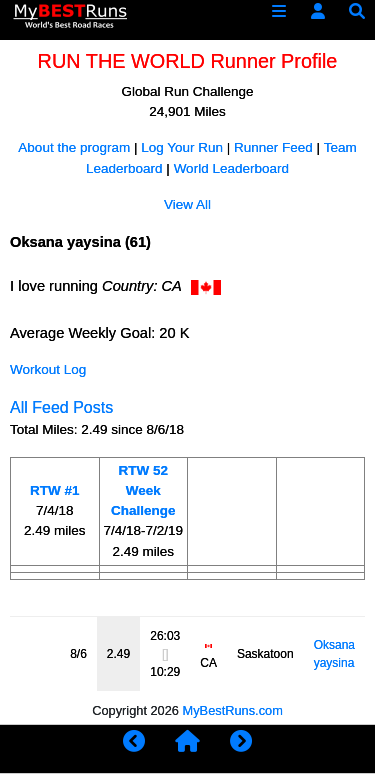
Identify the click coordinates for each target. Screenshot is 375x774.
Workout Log (48, 369)
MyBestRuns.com (233, 710)
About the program (74, 147)
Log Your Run (182, 147)
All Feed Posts (61, 407)
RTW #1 (55, 490)
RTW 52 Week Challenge (143, 491)
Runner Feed (273, 147)
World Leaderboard (231, 168)
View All (187, 204)
